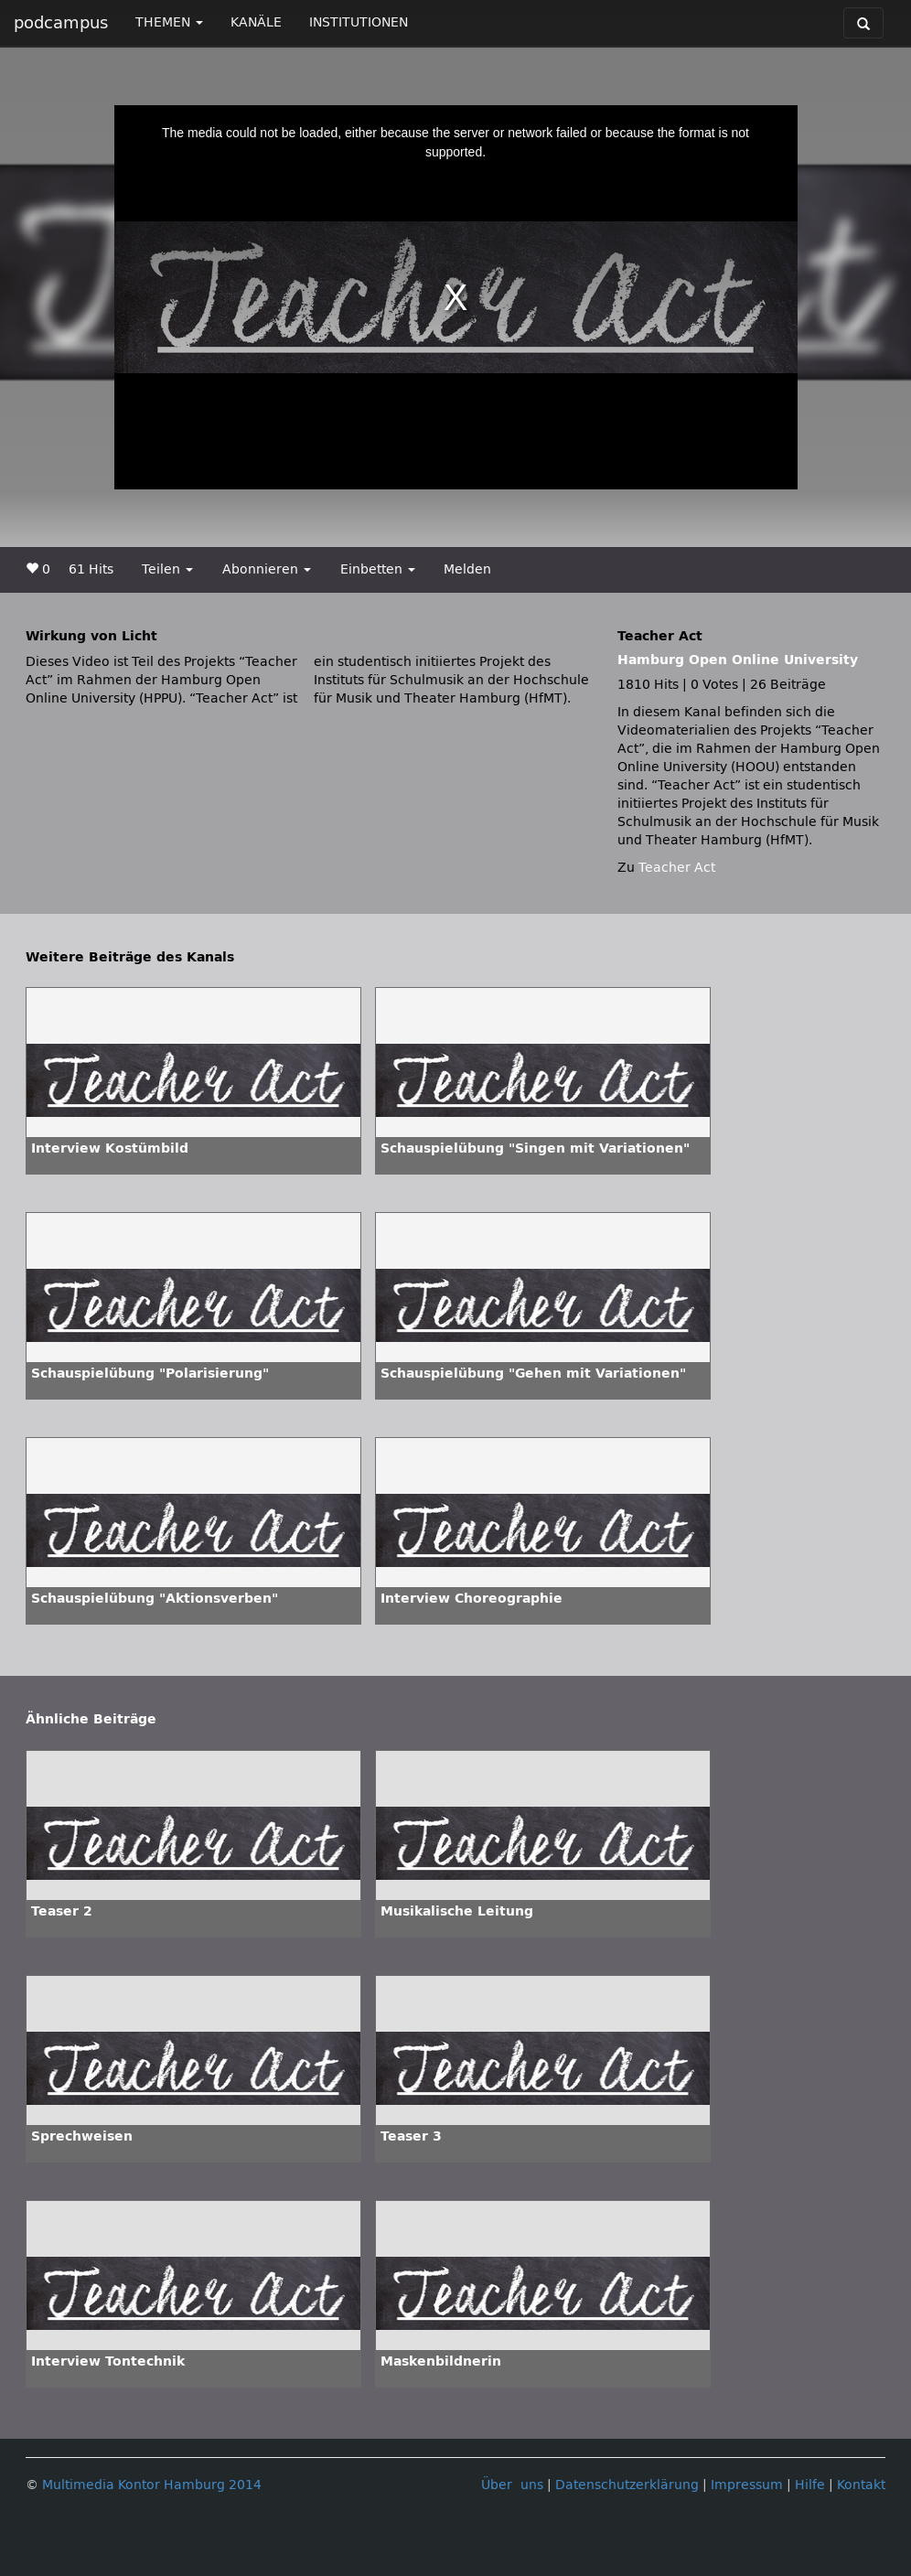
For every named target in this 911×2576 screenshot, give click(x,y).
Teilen (167, 569)
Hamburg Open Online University (737, 660)
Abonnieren (266, 569)
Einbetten (377, 569)
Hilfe (810, 2485)
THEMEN (169, 22)
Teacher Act (676, 867)
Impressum (747, 2485)
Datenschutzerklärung (627, 2485)
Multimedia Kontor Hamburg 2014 (152, 2485)
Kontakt (861, 2485)
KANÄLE (256, 22)
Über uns (512, 2485)
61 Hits (91, 569)
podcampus (61, 23)
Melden (467, 569)
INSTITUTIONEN (358, 22)
